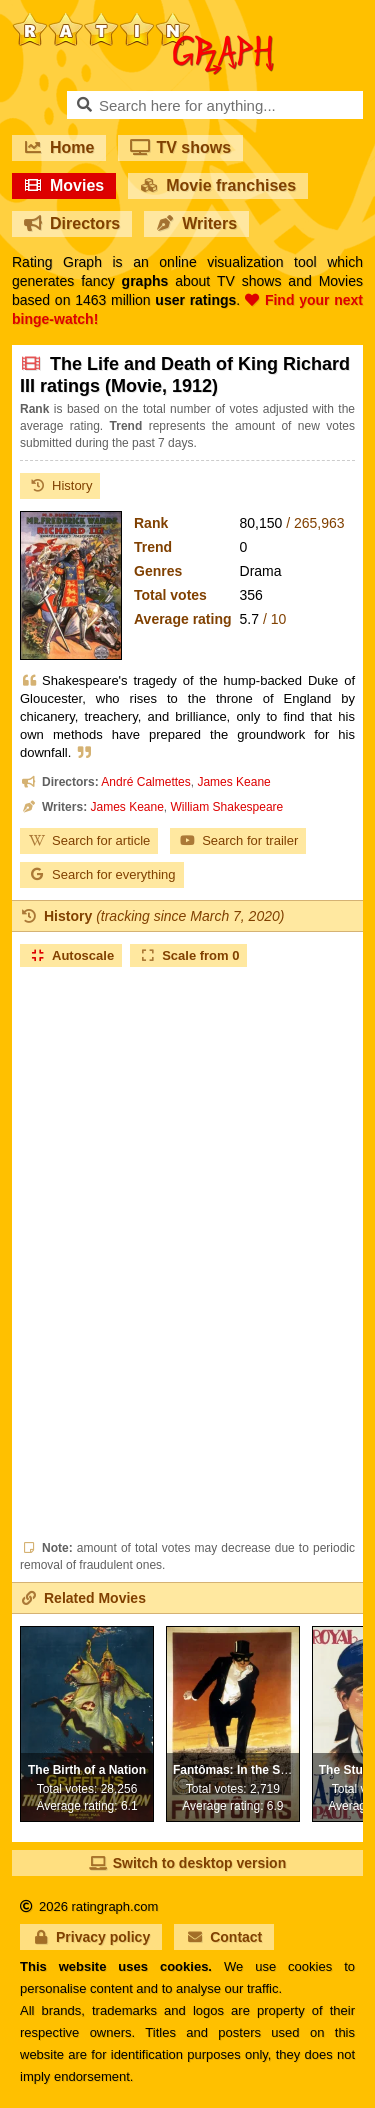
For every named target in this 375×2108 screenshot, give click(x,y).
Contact (224, 1937)
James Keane (233, 782)
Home (59, 147)
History (60, 485)
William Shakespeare (227, 807)
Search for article (89, 840)
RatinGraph (143, 20)
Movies (64, 185)
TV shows (180, 147)
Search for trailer (238, 840)
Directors (72, 223)
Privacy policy (91, 1937)
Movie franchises (218, 185)
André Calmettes (145, 782)
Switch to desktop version (187, 1863)
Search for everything (102, 874)
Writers (196, 223)
